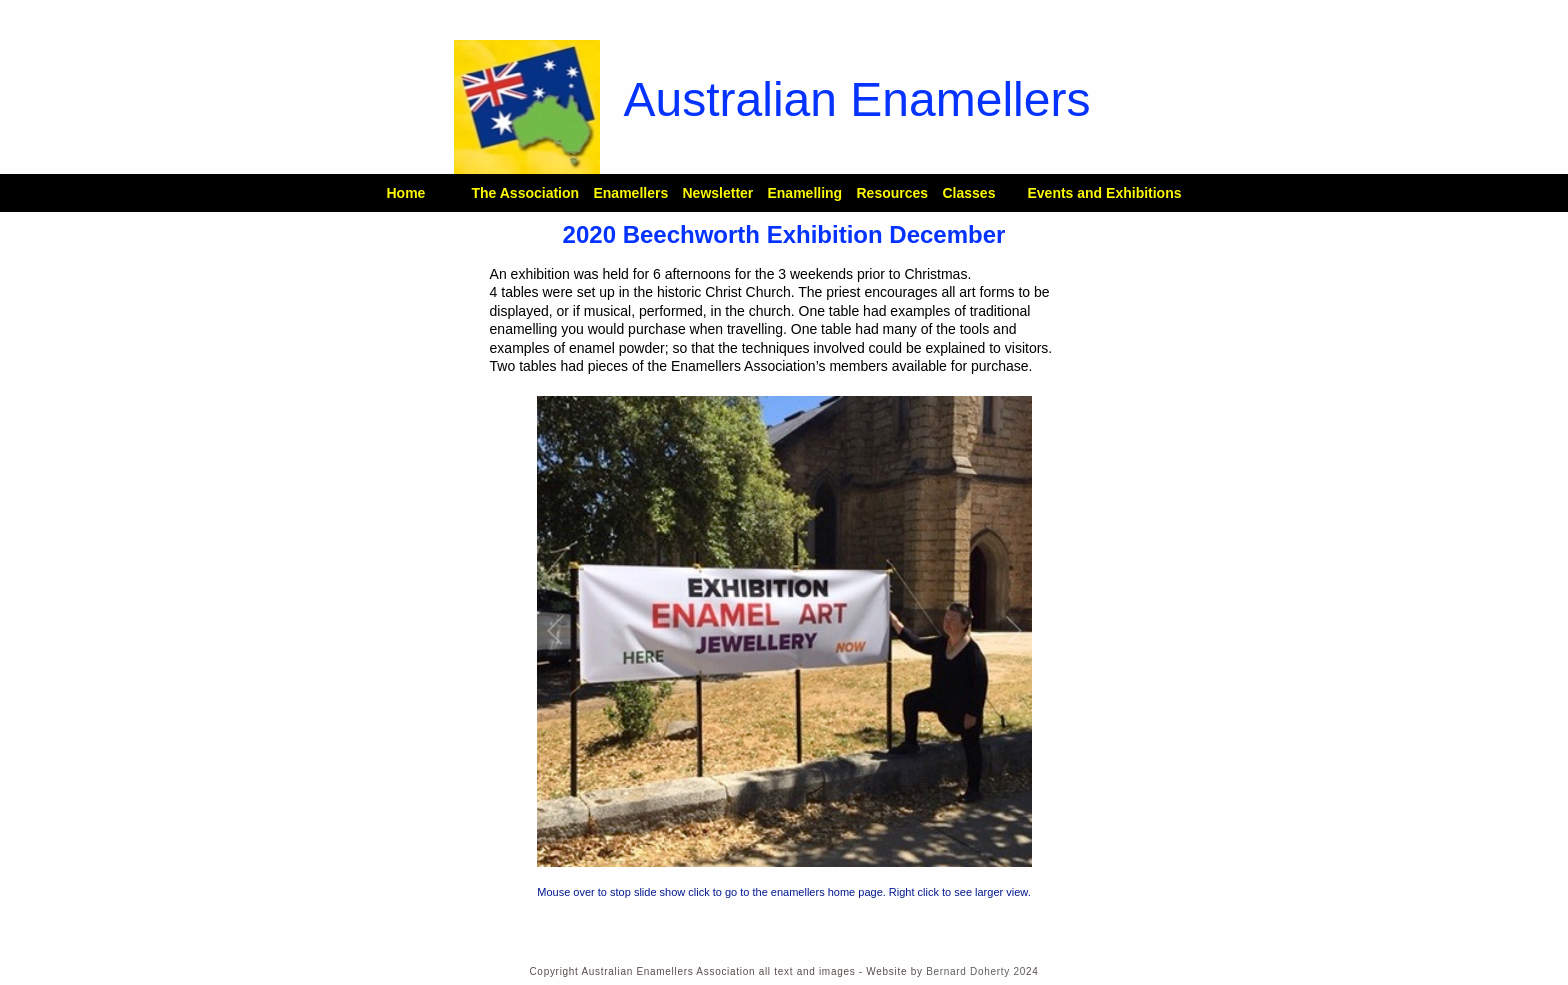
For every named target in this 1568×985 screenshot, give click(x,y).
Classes (968, 193)
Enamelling (804, 193)
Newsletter (717, 193)
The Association (525, 193)
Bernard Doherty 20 (976, 971)
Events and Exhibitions (1104, 193)
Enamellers (630, 193)
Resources (892, 193)
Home (405, 193)
